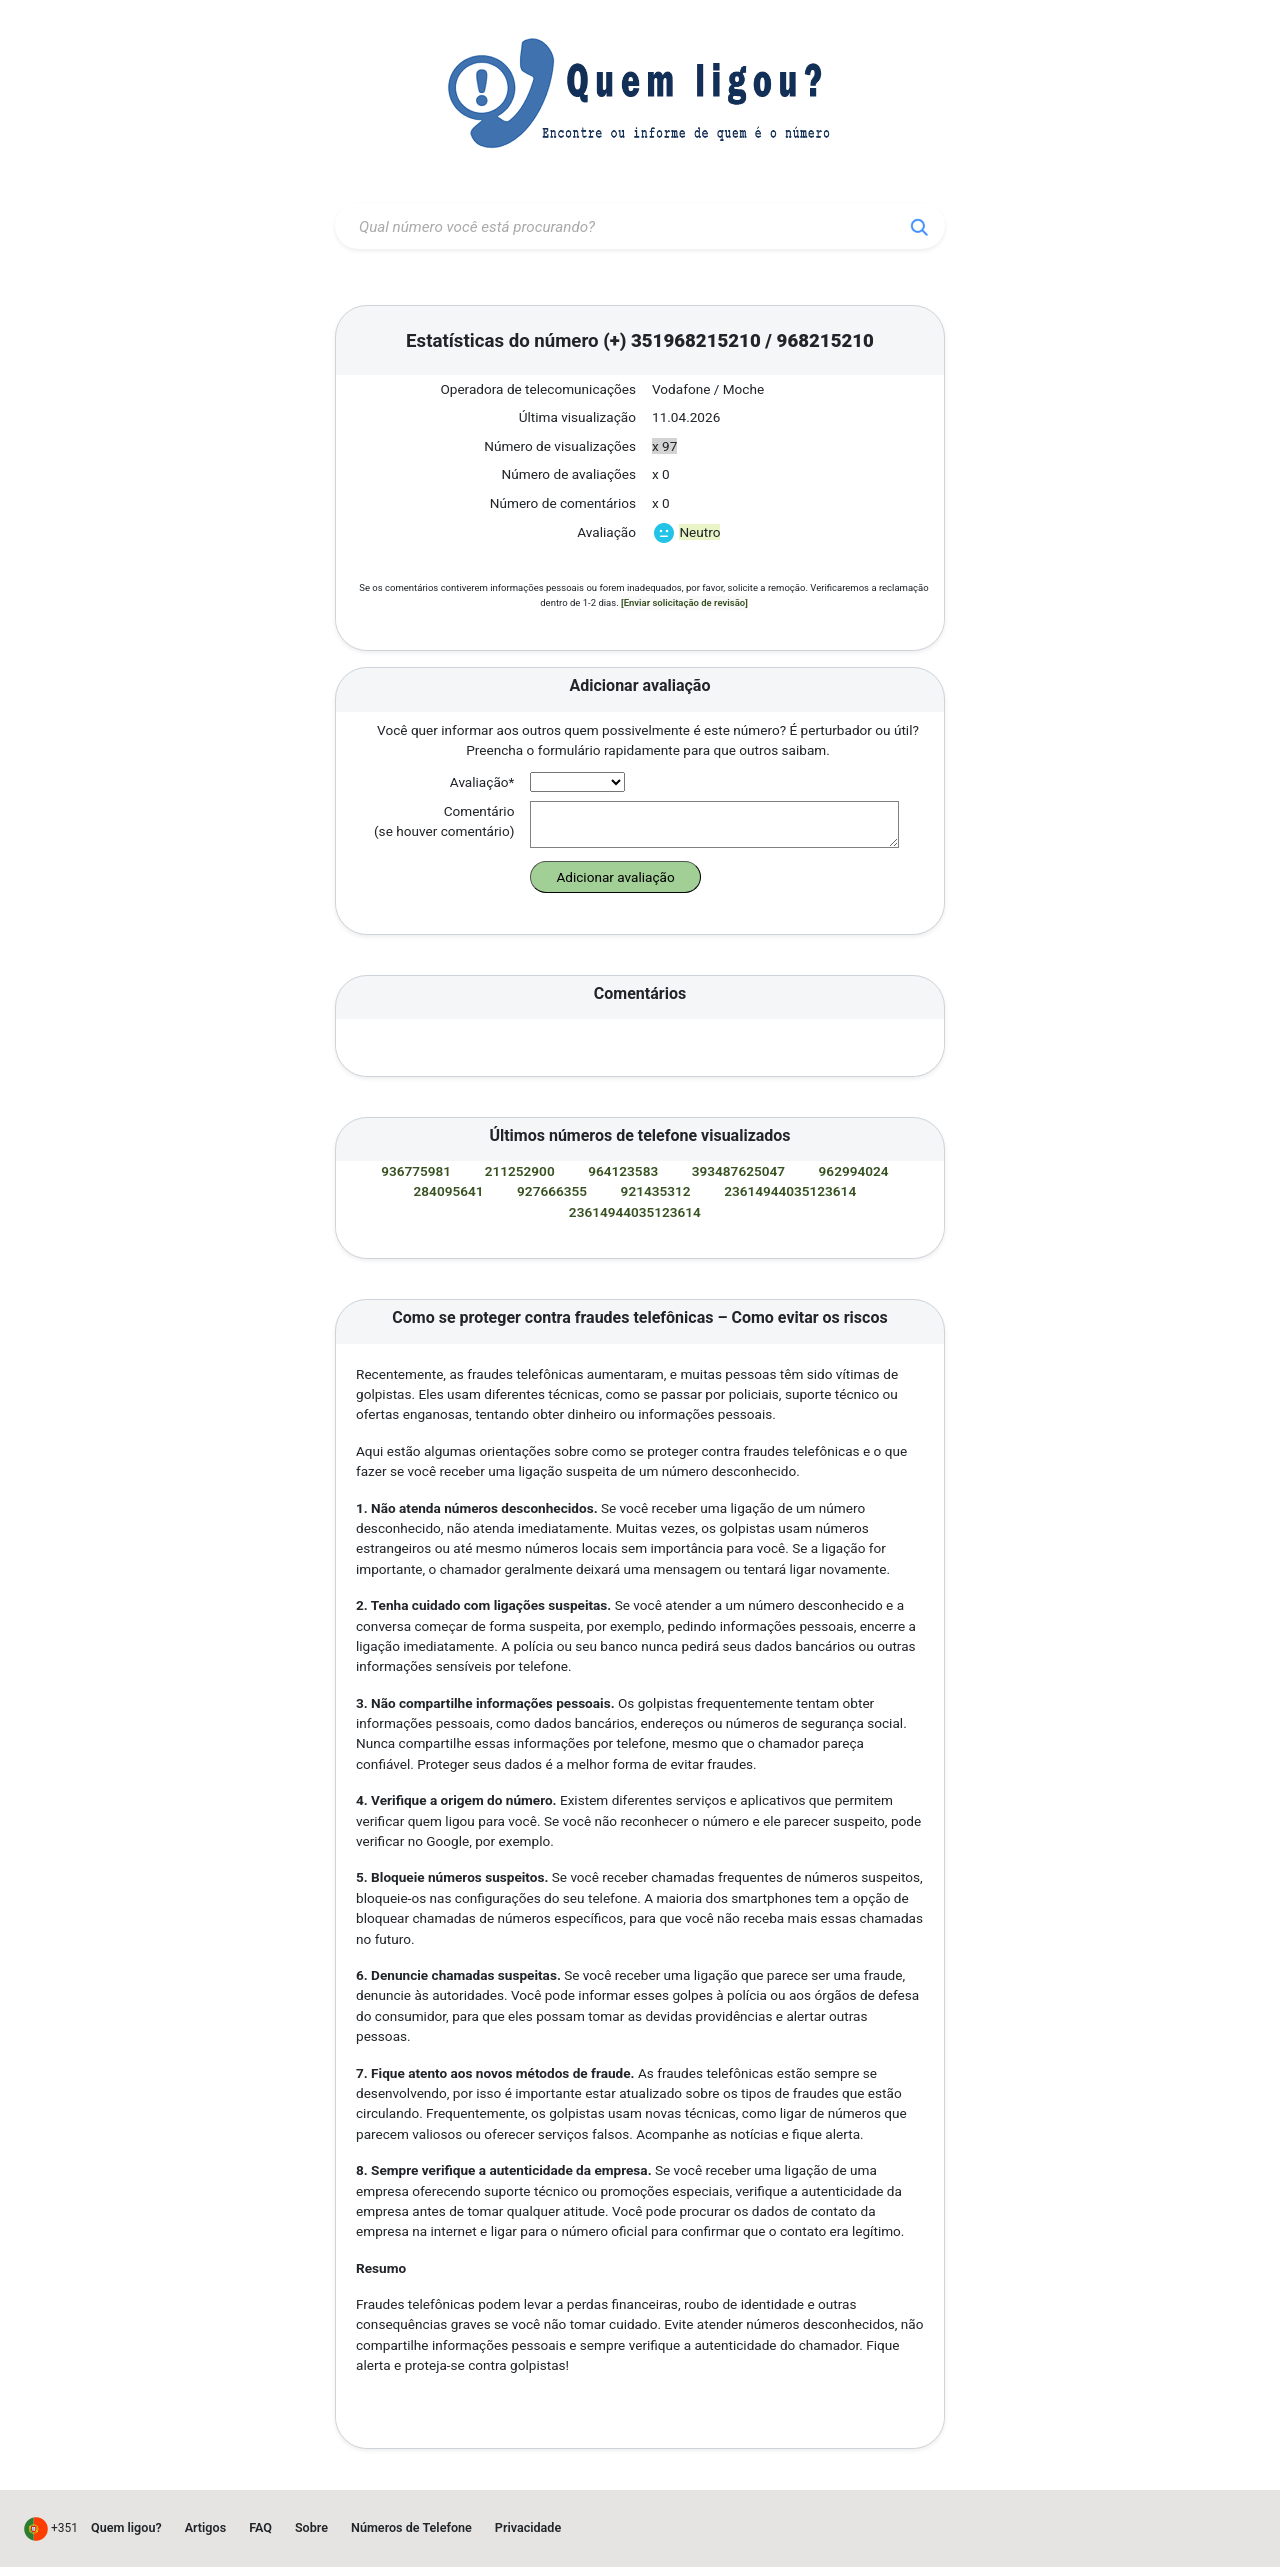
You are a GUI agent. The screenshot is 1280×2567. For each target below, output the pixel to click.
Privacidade (528, 2527)
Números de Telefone (411, 2527)
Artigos (206, 2527)
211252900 (521, 1171)
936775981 (417, 1171)
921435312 (657, 1191)
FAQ (260, 2527)
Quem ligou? (126, 2527)
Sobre (311, 2527)
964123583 (624, 1171)
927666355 (553, 1191)
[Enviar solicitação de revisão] (684, 602)
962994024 (855, 1171)
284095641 (450, 1191)
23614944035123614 (791, 1191)
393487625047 (740, 1171)
